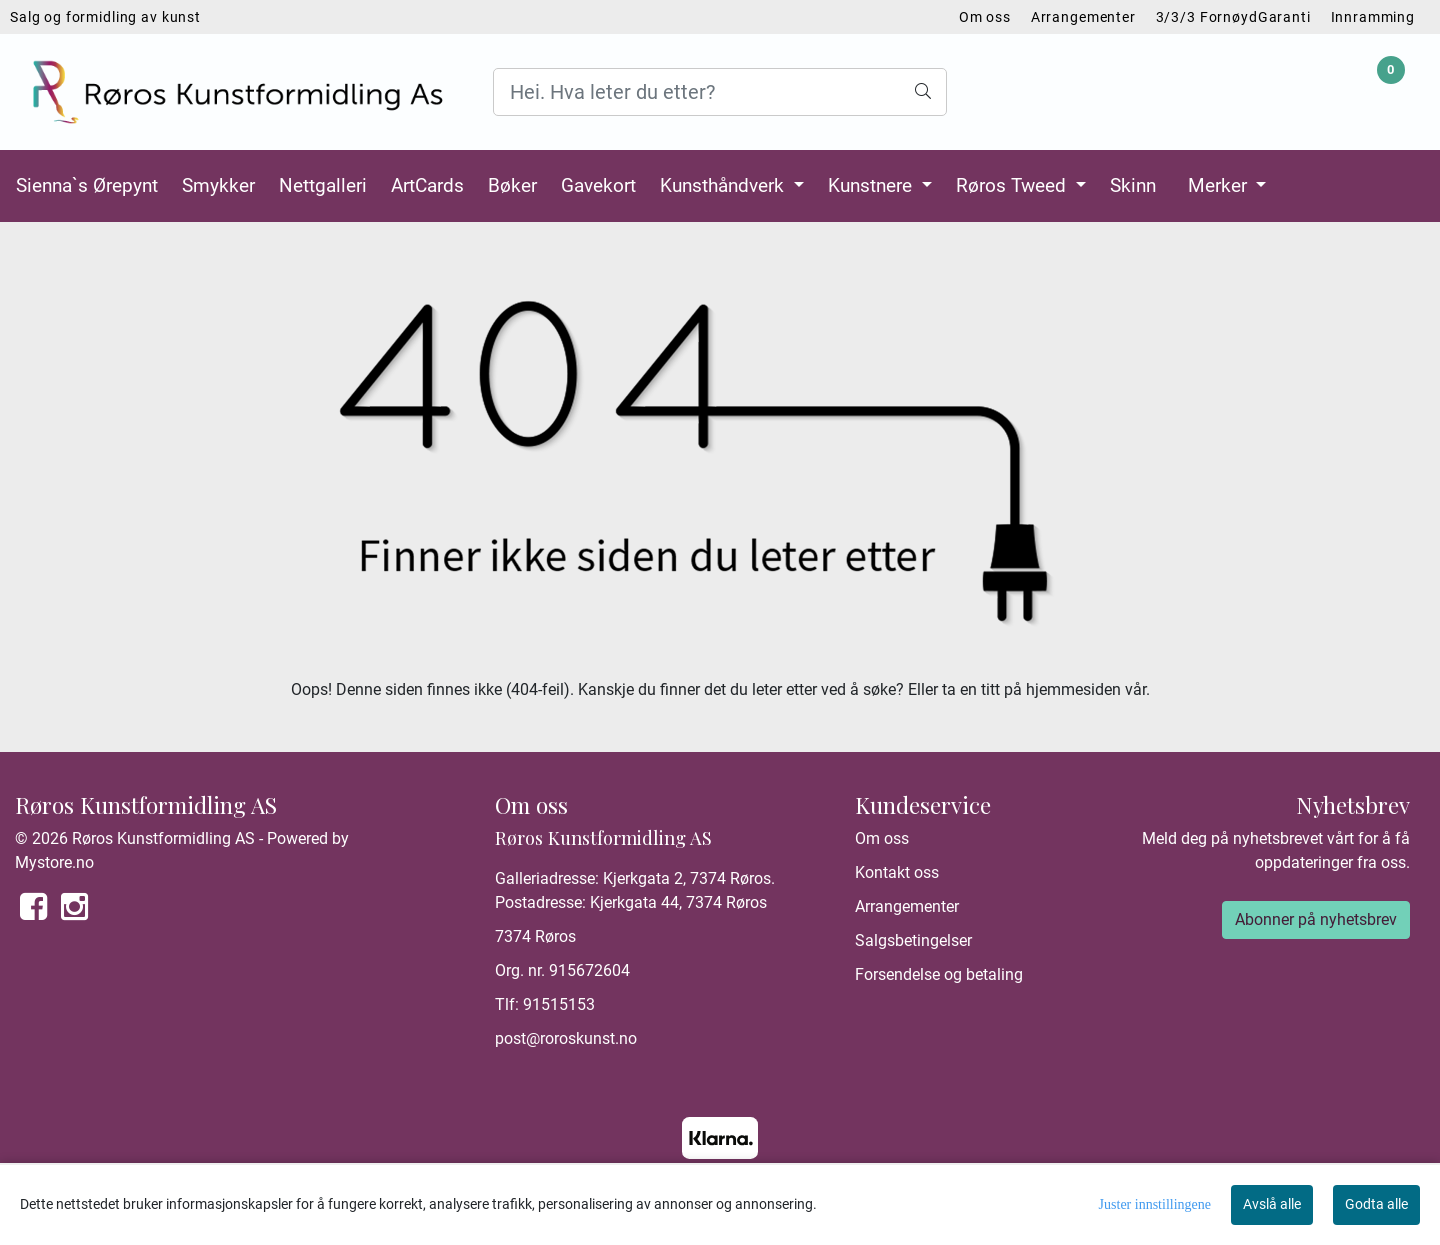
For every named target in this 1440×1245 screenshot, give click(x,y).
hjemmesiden (1073, 689)
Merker (1220, 185)
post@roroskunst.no (566, 1038)
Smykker (218, 185)
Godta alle (1376, 1204)
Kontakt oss (897, 872)
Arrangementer (1083, 17)
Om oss (985, 17)
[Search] (719, 92)
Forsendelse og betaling (939, 974)
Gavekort (598, 185)
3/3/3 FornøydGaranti (1233, 17)
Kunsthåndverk (724, 185)
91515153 (559, 1004)
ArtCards (427, 185)
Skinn (1133, 185)
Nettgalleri (323, 185)
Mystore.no (54, 862)
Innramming (1373, 17)
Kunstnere (872, 185)
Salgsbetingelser (913, 940)
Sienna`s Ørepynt (87, 185)
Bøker (512, 185)
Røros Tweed (1013, 185)
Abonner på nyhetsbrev (1316, 919)
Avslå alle (1272, 1204)
